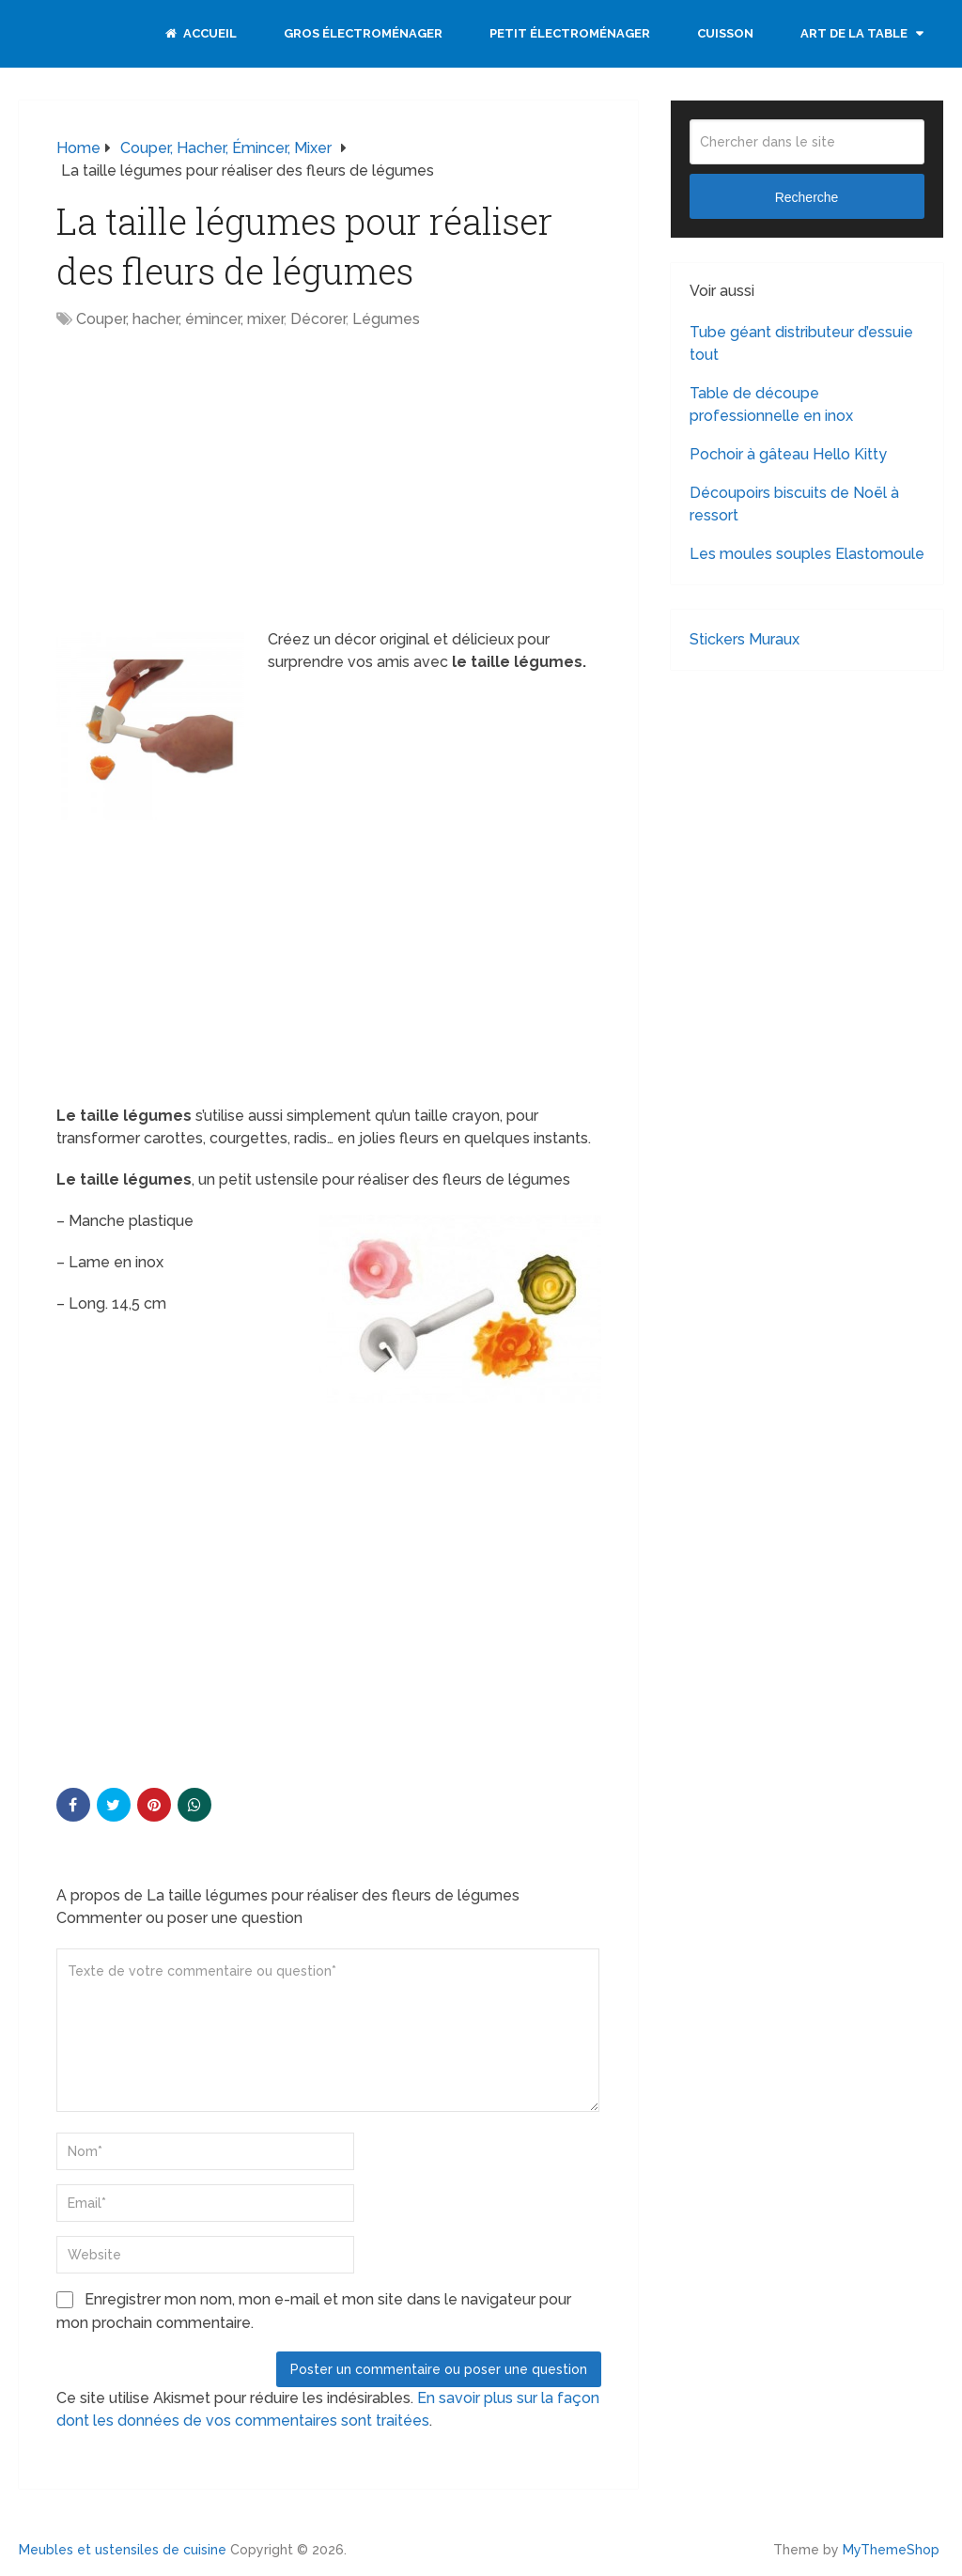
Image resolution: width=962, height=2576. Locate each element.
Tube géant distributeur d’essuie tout (801, 343)
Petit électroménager (569, 33)
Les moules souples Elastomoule (807, 554)
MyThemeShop (891, 2549)
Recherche (807, 197)
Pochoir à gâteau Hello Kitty (788, 454)
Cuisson (725, 33)
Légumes (386, 319)
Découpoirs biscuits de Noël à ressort (794, 504)
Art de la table (854, 33)
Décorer (318, 319)
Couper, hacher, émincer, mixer (180, 319)
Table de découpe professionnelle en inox (771, 404)
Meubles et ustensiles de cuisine (122, 2549)
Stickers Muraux (744, 639)
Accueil (201, 33)
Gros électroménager (363, 33)
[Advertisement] (214, 481)
